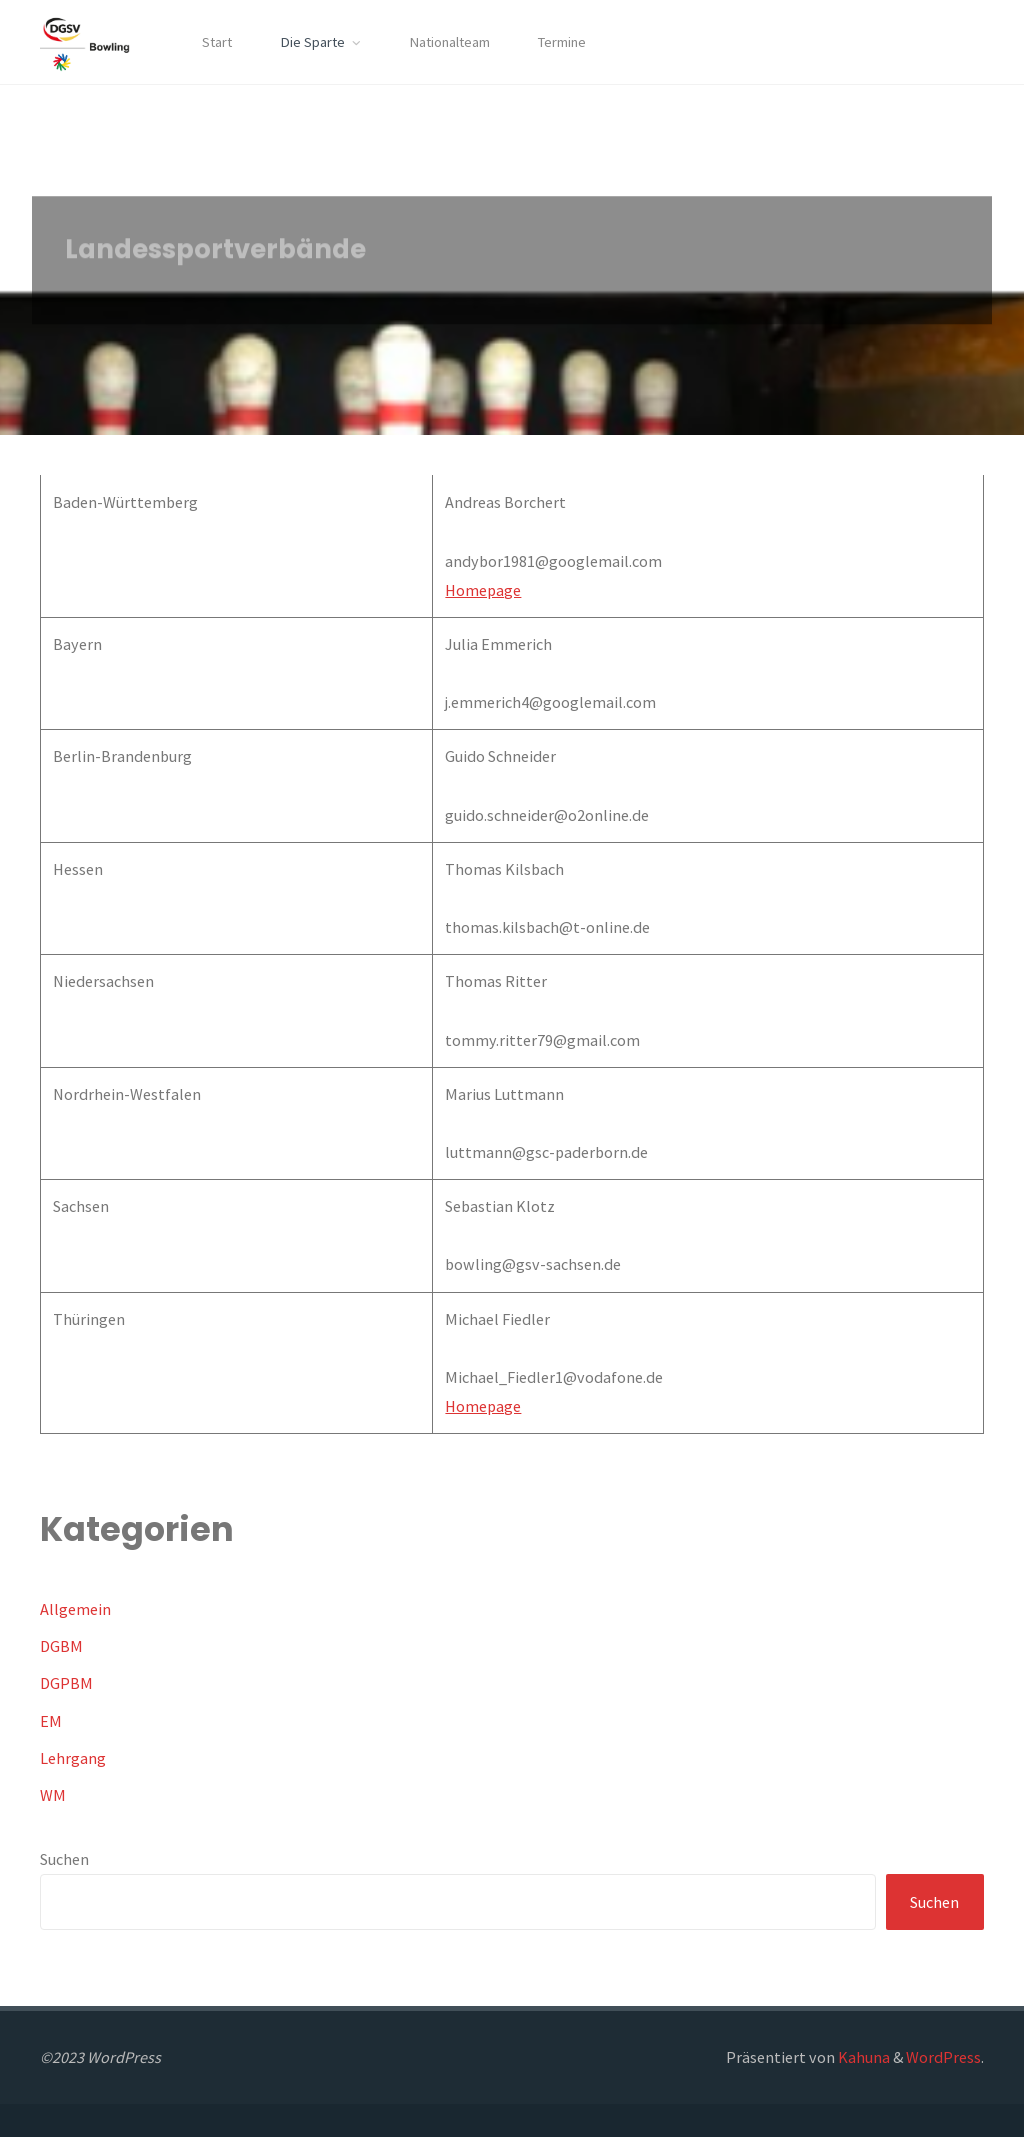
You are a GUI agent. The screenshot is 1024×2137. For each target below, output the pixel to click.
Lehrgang (73, 1758)
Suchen (64, 1859)
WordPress (943, 2057)
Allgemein (75, 1609)
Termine (562, 42)
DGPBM (66, 1683)
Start (217, 42)
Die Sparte (312, 42)
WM (53, 1795)
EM (51, 1721)
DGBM (61, 1646)
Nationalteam (449, 42)
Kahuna (862, 2057)
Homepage (483, 590)
